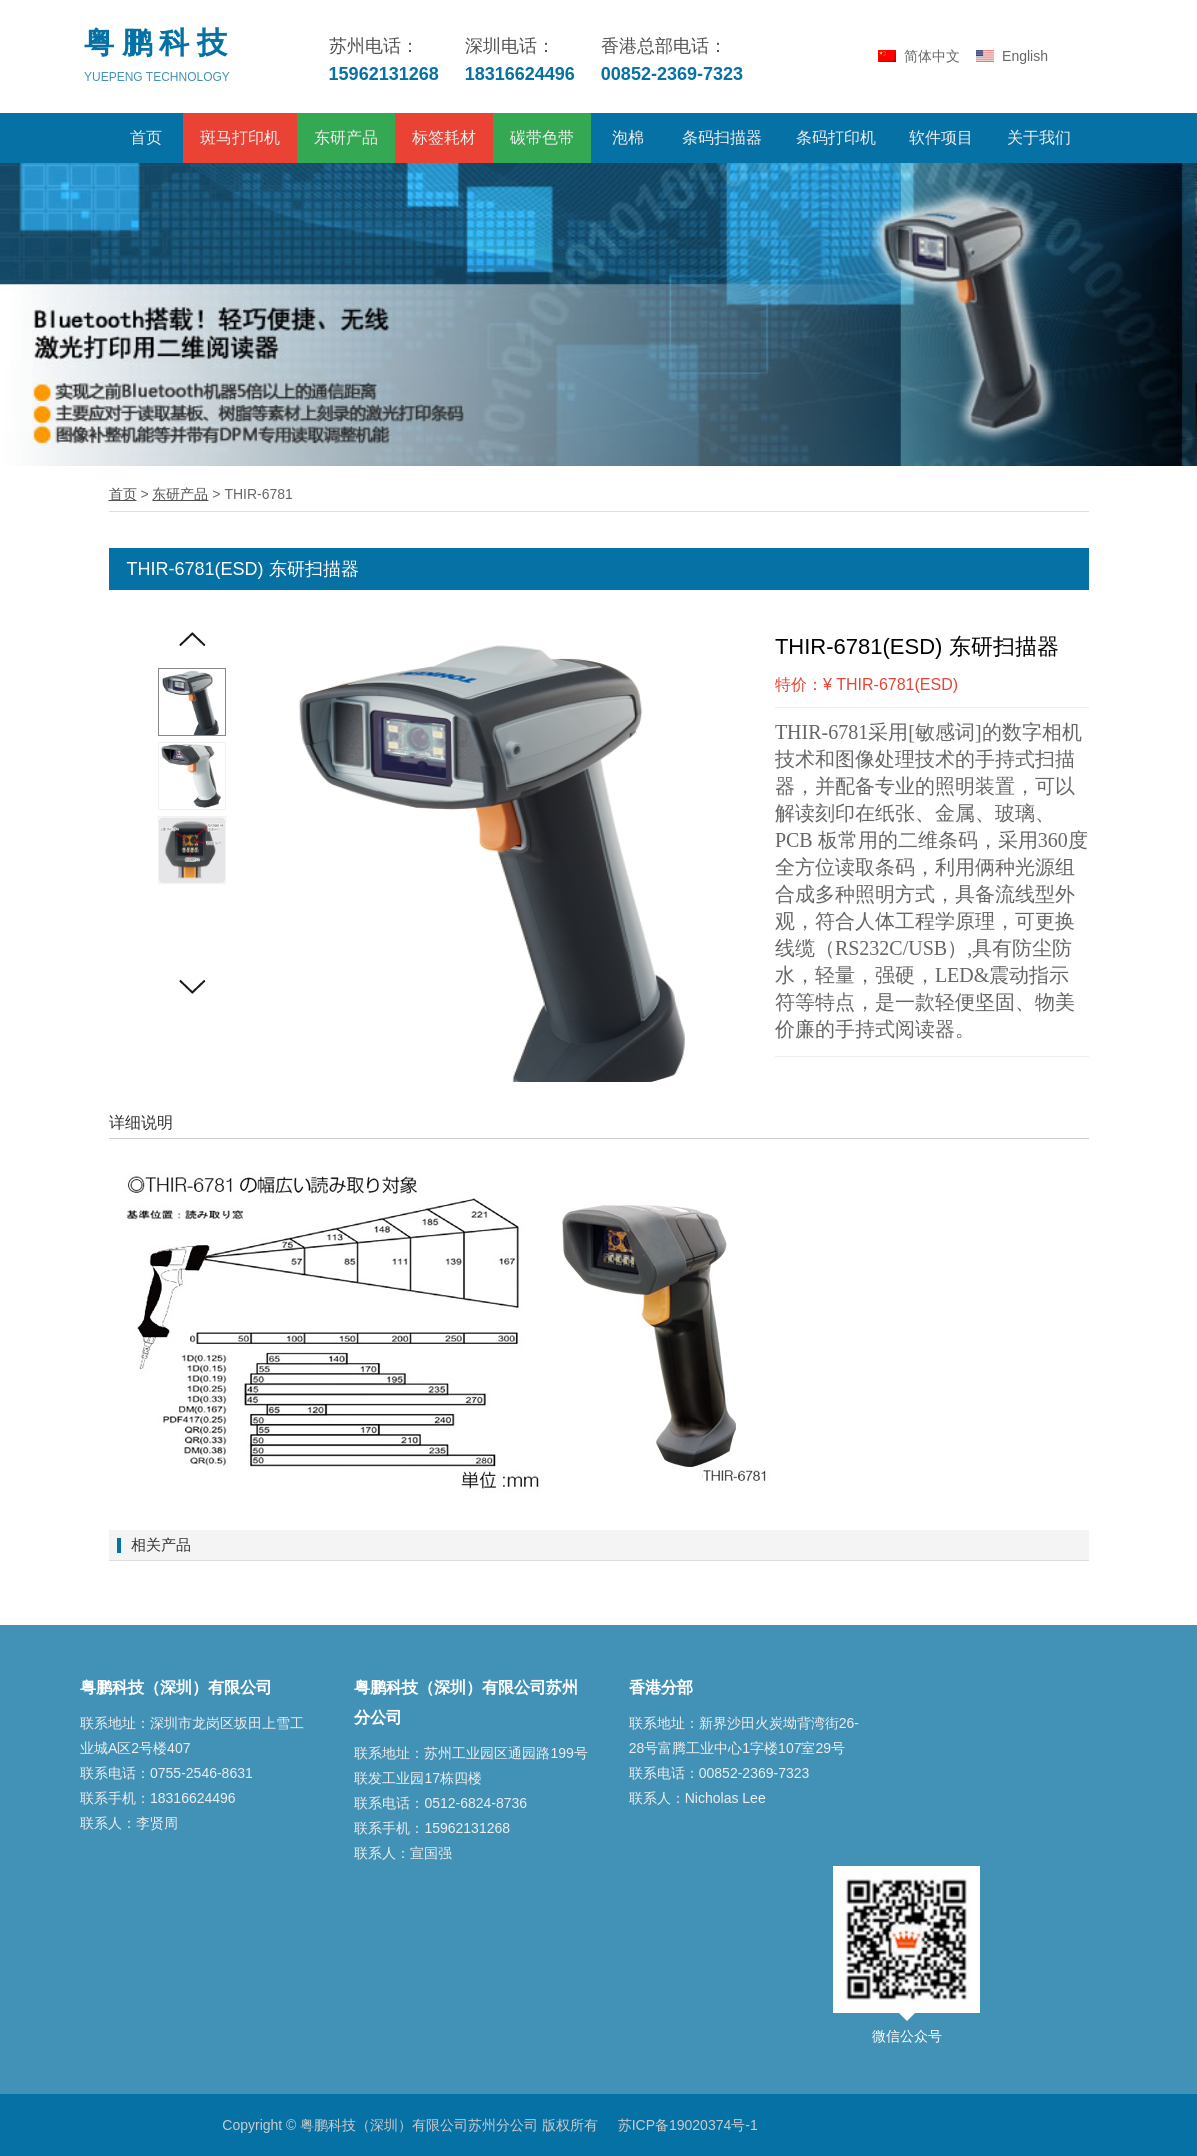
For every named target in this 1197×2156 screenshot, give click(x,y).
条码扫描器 (722, 137)
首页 (146, 137)
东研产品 (346, 137)
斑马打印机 (240, 137)
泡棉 (628, 137)
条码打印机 (836, 137)
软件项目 (941, 137)
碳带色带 (542, 137)
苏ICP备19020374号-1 (688, 2125)
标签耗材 (444, 137)
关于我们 (1039, 137)
